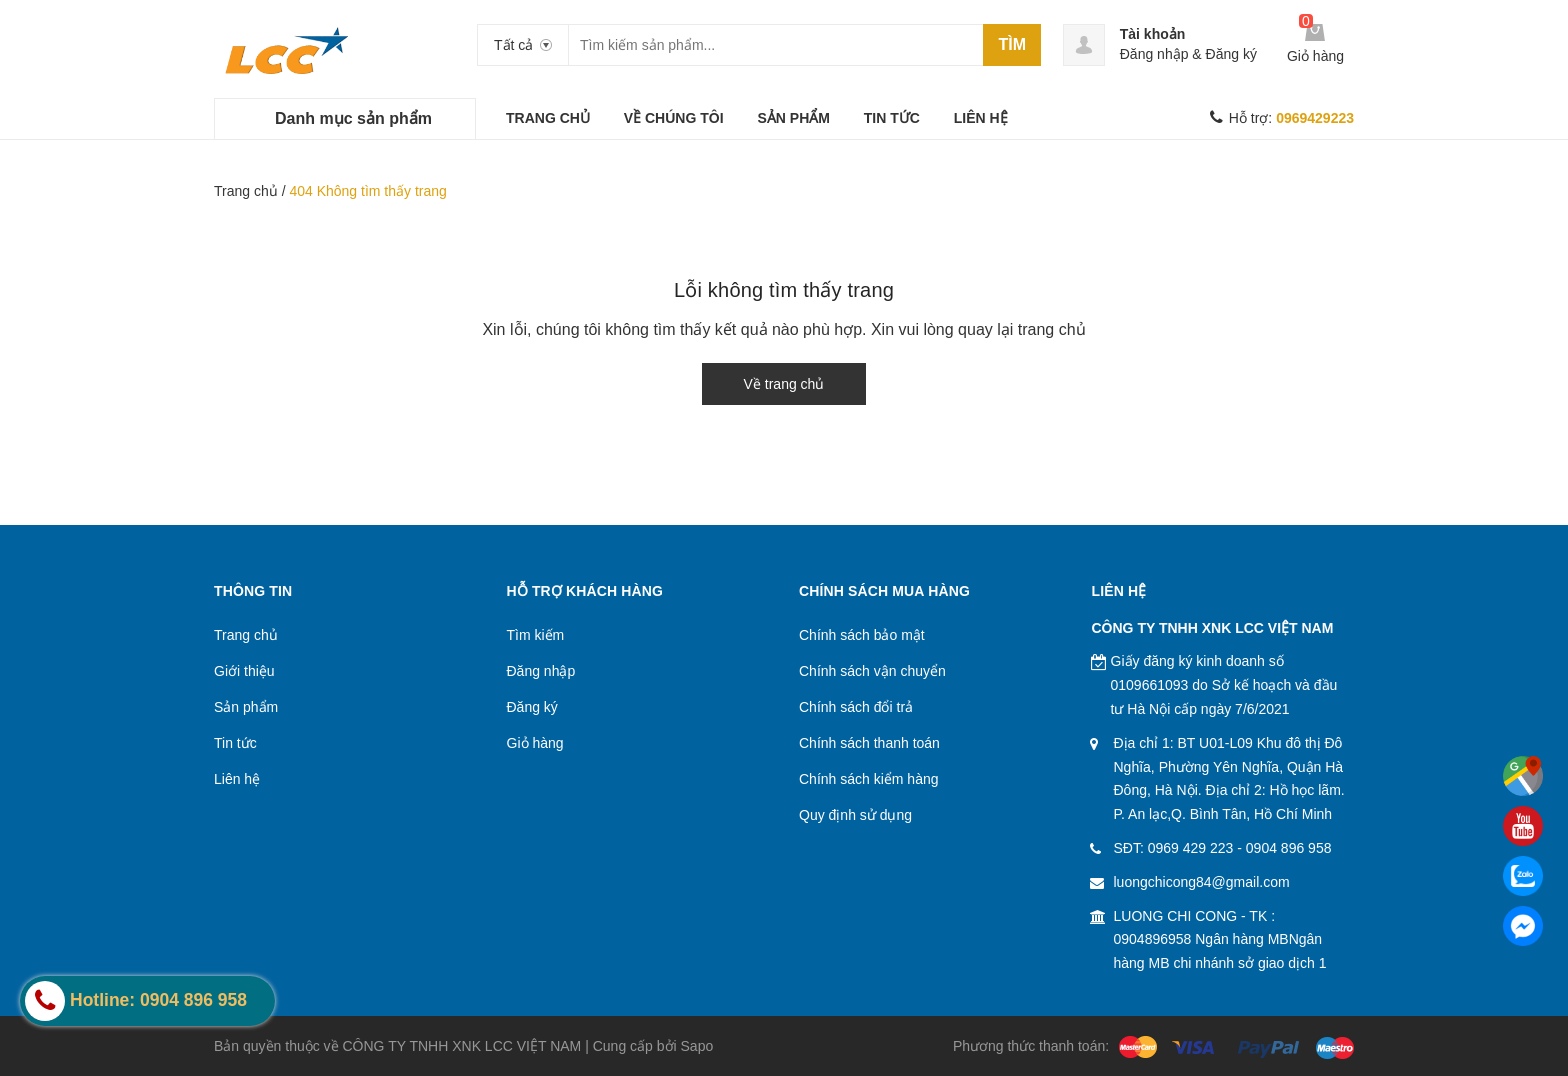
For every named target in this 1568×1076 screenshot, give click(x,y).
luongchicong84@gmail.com (1202, 882)
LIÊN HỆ (981, 118)
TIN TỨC (892, 118)
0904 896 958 (1289, 848)
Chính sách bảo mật (862, 635)
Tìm (1012, 44)
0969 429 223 (1191, 848)
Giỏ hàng (535, 743)
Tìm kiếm (536, 635)
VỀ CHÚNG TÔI (674, 118)
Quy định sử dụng (855, 815)
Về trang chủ (784, 384)
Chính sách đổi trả (856, 707)
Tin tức (235, 743)
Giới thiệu (244, 671)
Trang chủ (246, 191)
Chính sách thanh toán (869, 743)
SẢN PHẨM (793, 118)
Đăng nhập (1154, 54)
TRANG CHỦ (548, 118)
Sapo (697, 1046)
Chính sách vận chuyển (872, 671)
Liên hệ (237, 779)
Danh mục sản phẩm (353, 118)
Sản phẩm (246, 707)
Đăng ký (1231, 54)
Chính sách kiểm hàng (869, 779)
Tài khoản (1153, 34)
